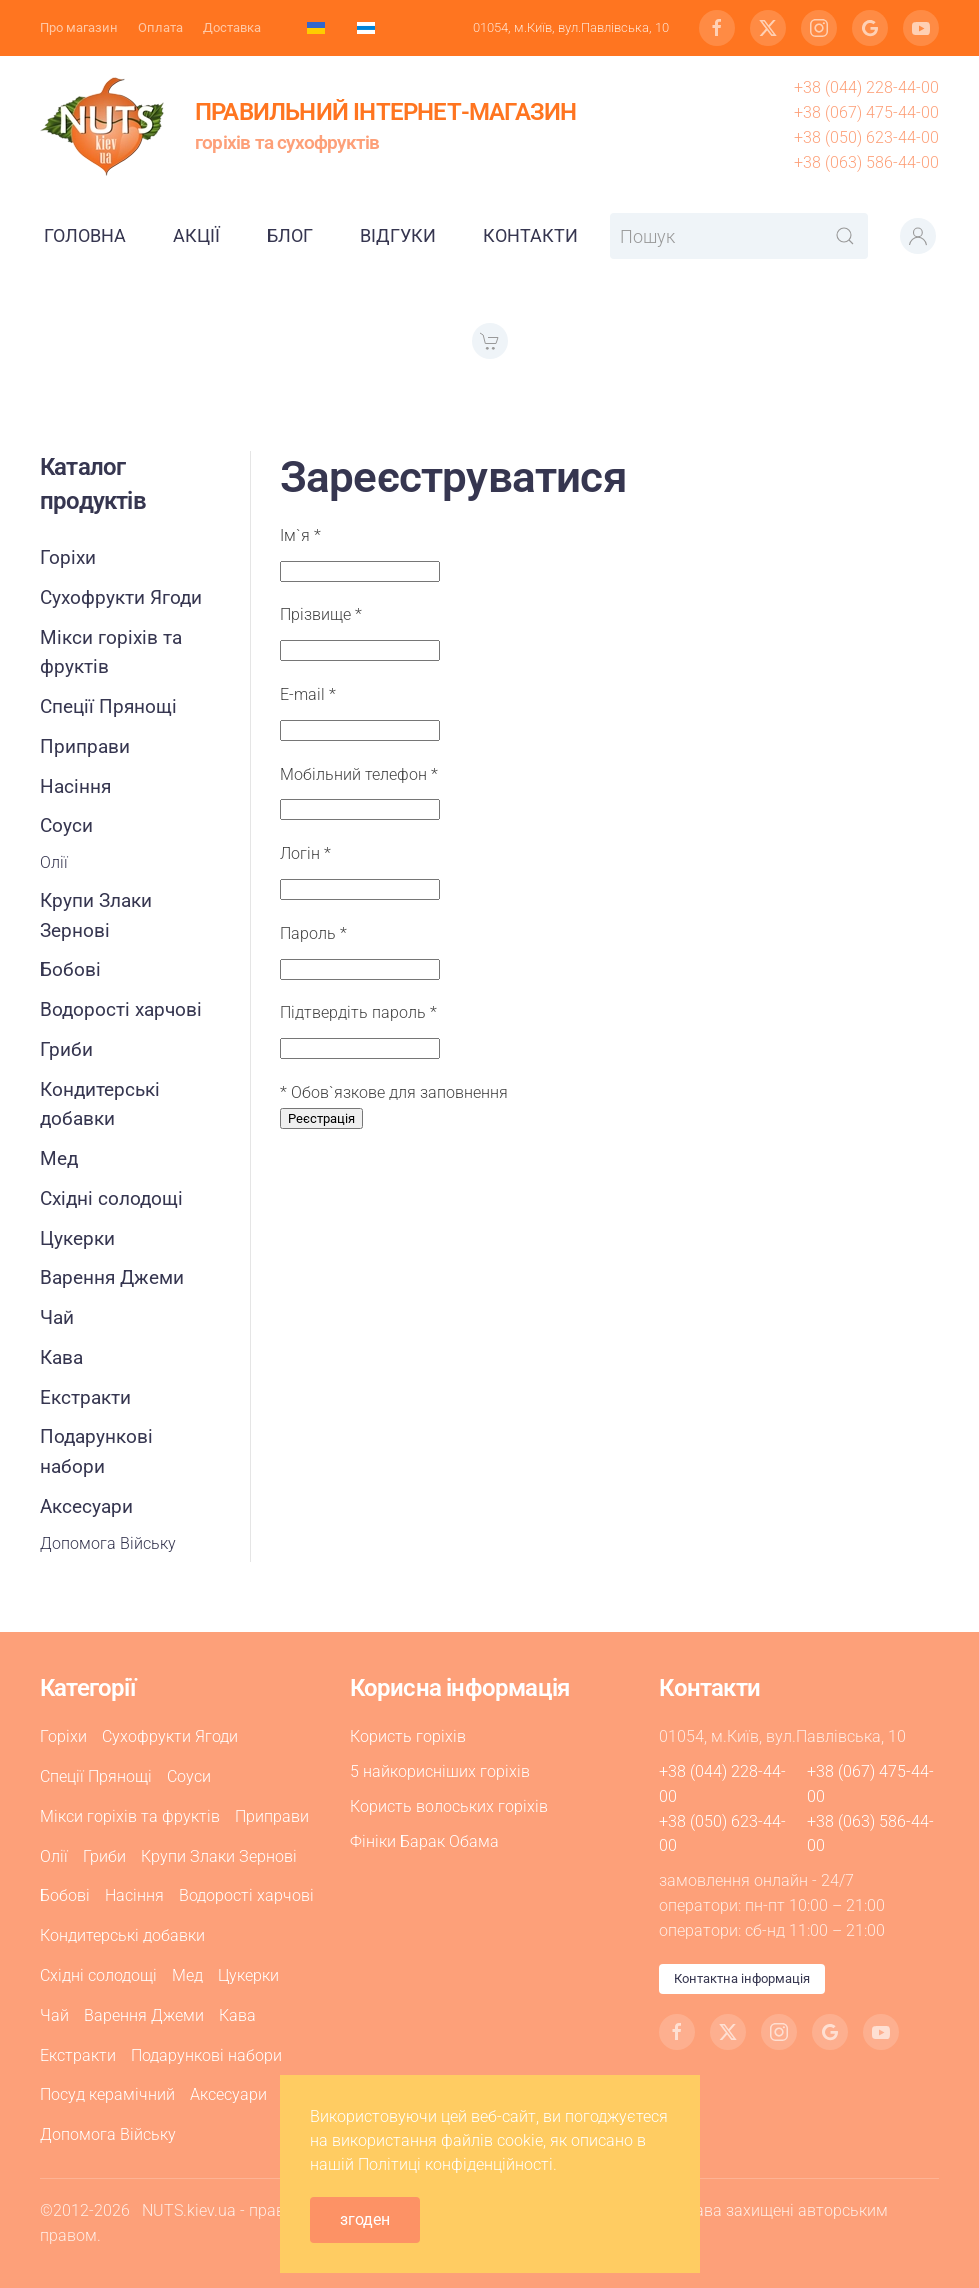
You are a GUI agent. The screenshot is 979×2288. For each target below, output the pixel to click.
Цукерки (77, 1238)
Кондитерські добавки (100, 1104)
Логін (305, 853)
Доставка (232, 27)
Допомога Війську (108, 1543)
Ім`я (300, 535)
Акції (196, 235)
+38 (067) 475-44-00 (866, 112)
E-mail (308, 694)
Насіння (75, 786)
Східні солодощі (111, 1198)
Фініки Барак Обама (424, 1841)
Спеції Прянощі (108, 706)
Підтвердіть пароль (358, 1012)
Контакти (530, 235)
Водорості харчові (121, 1009)
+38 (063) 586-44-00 (866, 162)
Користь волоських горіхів (449, 1806)
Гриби (66, 1049)
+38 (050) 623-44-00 (866, 137)
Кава (61, 1357)
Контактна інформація (742, 1978)
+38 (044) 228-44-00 (866, 87)
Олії (54, 862)
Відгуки (398, 235)
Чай (57, 1317)
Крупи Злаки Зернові (96, 915)
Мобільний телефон (359, 774)
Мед (59, 1158)
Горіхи (68, 557)
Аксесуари (86, 1506)
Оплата (160, 27)
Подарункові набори (96, 1451)
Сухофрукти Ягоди (121, 597)
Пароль (313, 933)
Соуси (66, 825)
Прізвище (321, 614)
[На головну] (102, 126)
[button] (918, 236)
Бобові (70, 969)
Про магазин (79, 27)
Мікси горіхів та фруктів (111, 652)
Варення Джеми (112, 1277)
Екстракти (85, 1397)
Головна (85, 235)
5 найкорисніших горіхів (440, 1771)
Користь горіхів (408, 1736)
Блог (290, 235)
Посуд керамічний (107, 2094)
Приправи (85, 746)
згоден (365, 2219)
